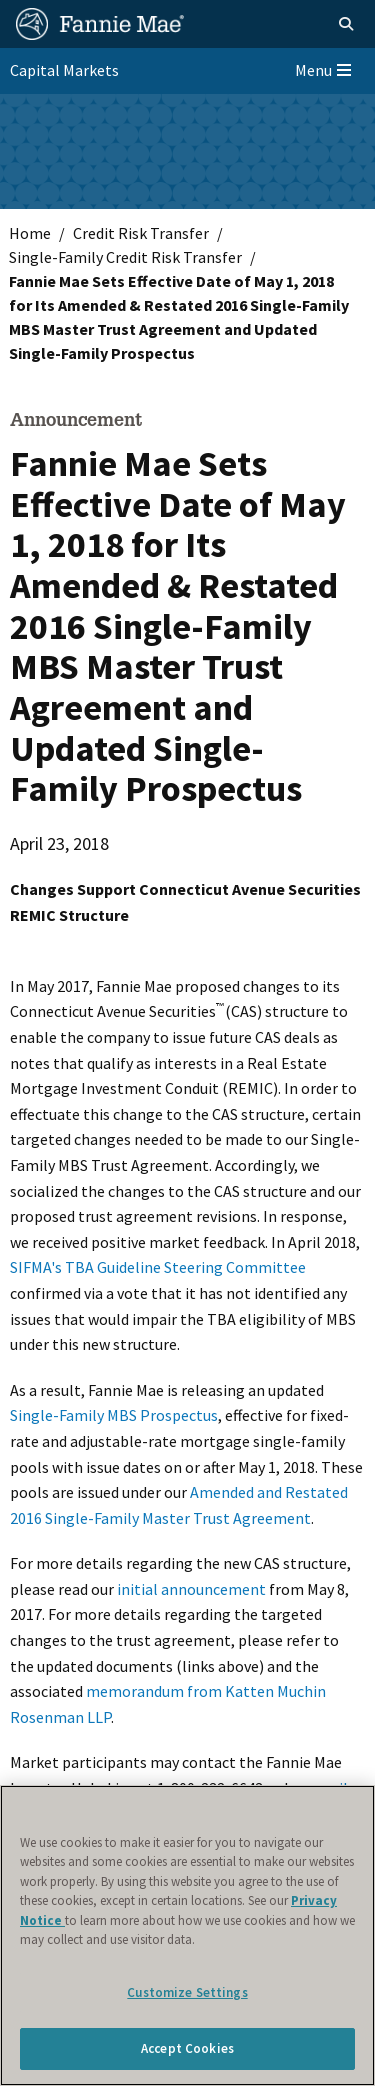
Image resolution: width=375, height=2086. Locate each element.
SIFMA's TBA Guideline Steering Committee (158, 1267)
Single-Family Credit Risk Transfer (125, 257)
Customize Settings (187, 1992)
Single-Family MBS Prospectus (114, 1415)
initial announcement (191, 1589)
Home (30, 233)
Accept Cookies (187, 2048)
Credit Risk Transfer (141, 233)
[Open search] (346, 24)
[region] (187, 1935)
